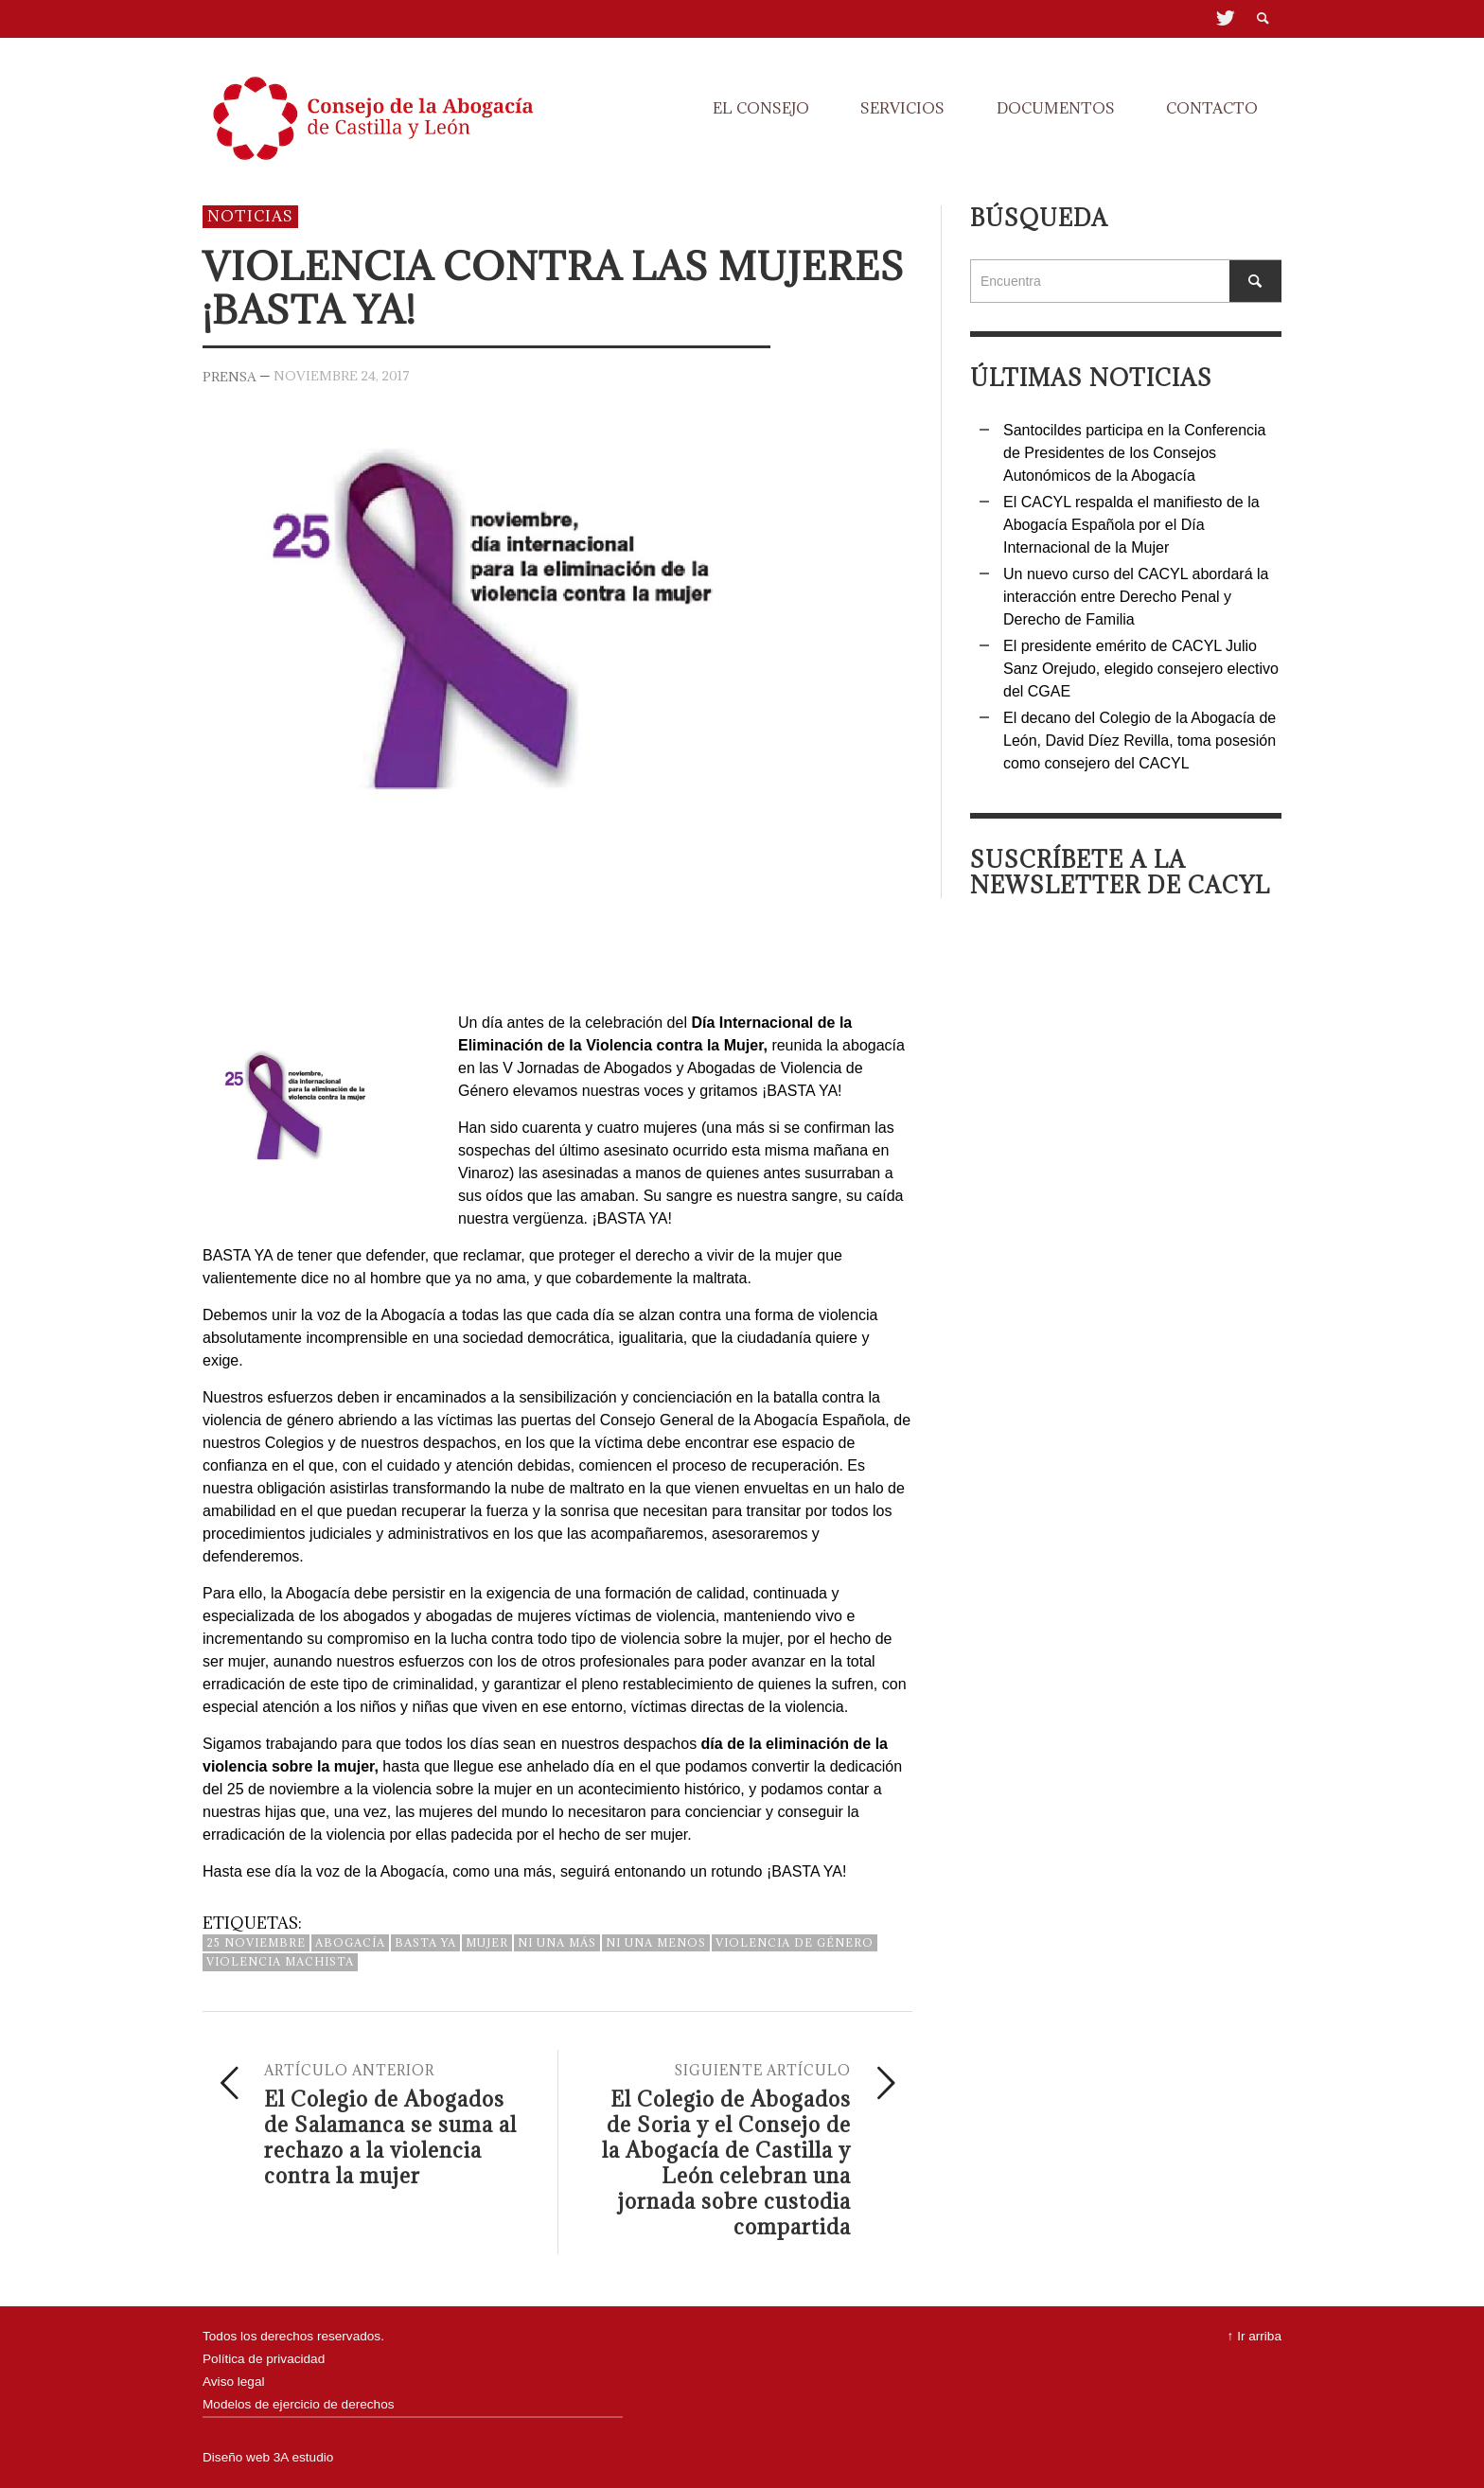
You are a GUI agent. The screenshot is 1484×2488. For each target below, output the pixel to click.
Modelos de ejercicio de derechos (299, 2404)
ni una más (557, 1942)
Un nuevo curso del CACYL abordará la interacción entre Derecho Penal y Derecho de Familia (1135, 596)
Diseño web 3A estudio (268, 2457)
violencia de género (795, 1942)
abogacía (350, 1942)
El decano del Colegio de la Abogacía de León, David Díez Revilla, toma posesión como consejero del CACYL (1139, 740)
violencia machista (280, 1961)
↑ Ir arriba (1254, 2336)
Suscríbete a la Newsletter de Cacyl (1120, 872)
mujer (487, 1942)
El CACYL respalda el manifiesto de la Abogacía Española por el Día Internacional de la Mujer (1131, 525)
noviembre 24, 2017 (342, 374)
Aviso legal (234, 2381)
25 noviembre (256, 1942)
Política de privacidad (264, 2359)
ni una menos (656, 1942)
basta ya (425, 1942)
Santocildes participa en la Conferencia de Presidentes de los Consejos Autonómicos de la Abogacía (1134, 453)
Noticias (250, 215)
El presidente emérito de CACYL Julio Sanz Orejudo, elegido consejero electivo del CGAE (1141, 668)
